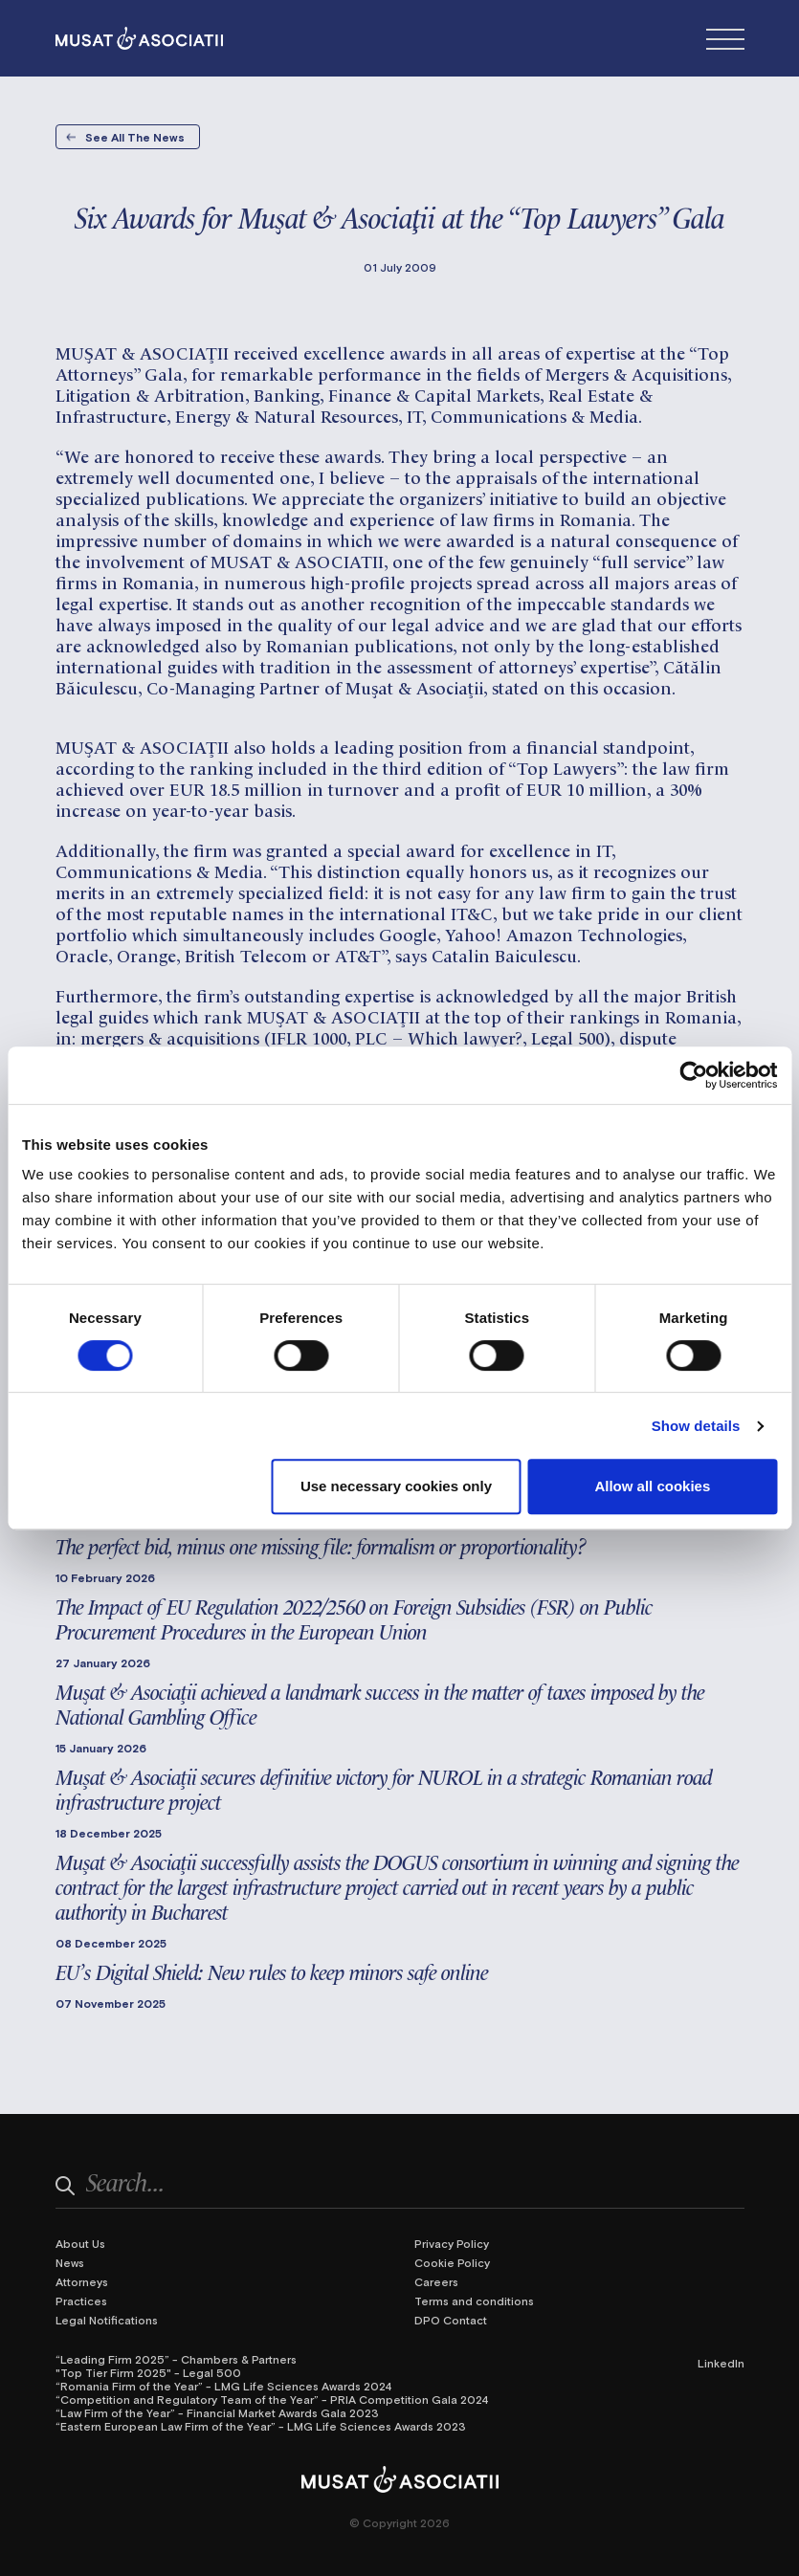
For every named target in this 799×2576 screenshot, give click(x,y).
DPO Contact (450, 2319)
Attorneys (81, 2281)
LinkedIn (721, 2362)
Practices (81, 2300)
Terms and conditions (474, 2300)
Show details (696, 1426)
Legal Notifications (106, 2319)
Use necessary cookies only (396, 1486)
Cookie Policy (452, 2262)
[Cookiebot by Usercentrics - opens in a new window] (693, 1075)
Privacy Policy (451, 2243)
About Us (80, 2243)
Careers (436, 2281)
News (69, 2262)
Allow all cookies (652, 1486)
